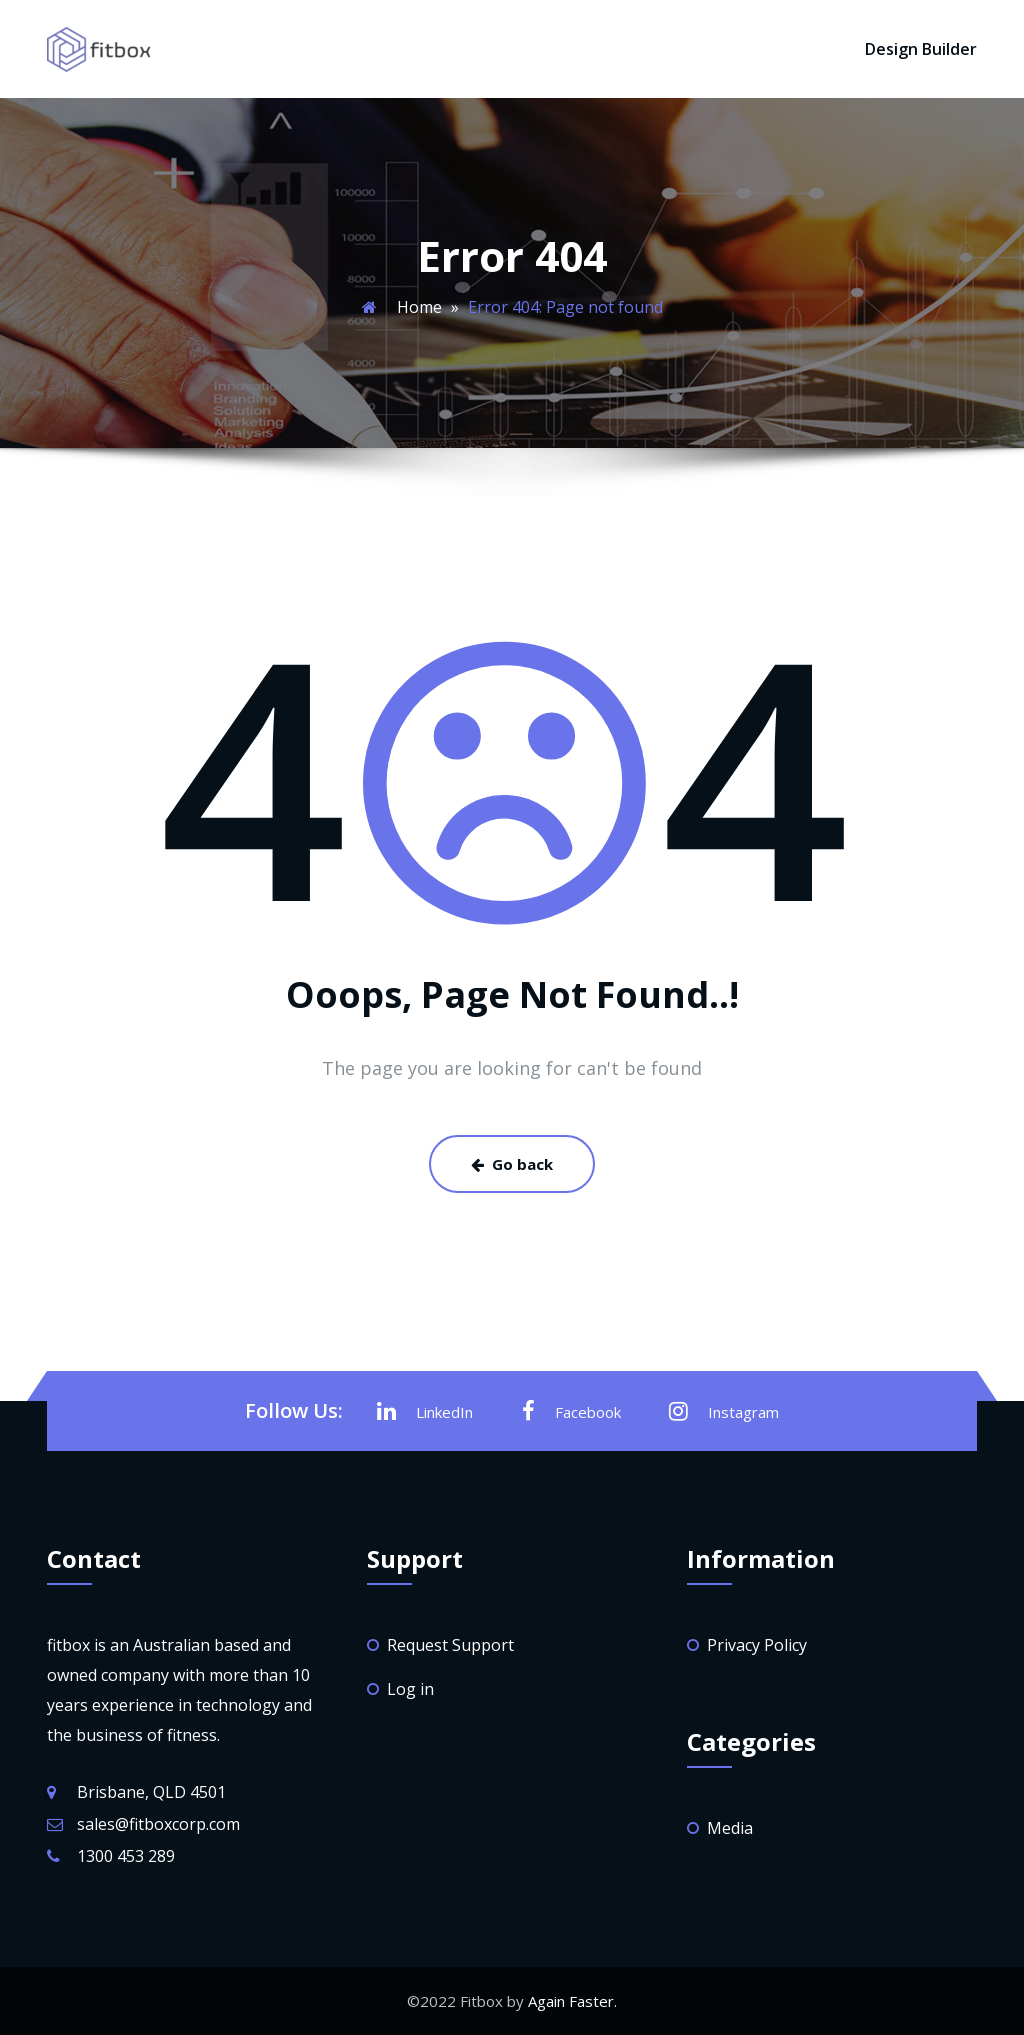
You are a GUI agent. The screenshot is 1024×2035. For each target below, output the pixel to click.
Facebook (571, 1411)
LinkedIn (425, 1411)
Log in (410, 1689)
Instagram (724, 1411)
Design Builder (921, 49)
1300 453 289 (126, 1856)
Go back (512, 1164)
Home (419, 307)
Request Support (450, 1645)
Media (730, 1828)
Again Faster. (572, 2001)
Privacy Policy (757, 1645)
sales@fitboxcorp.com (158, 1824)
